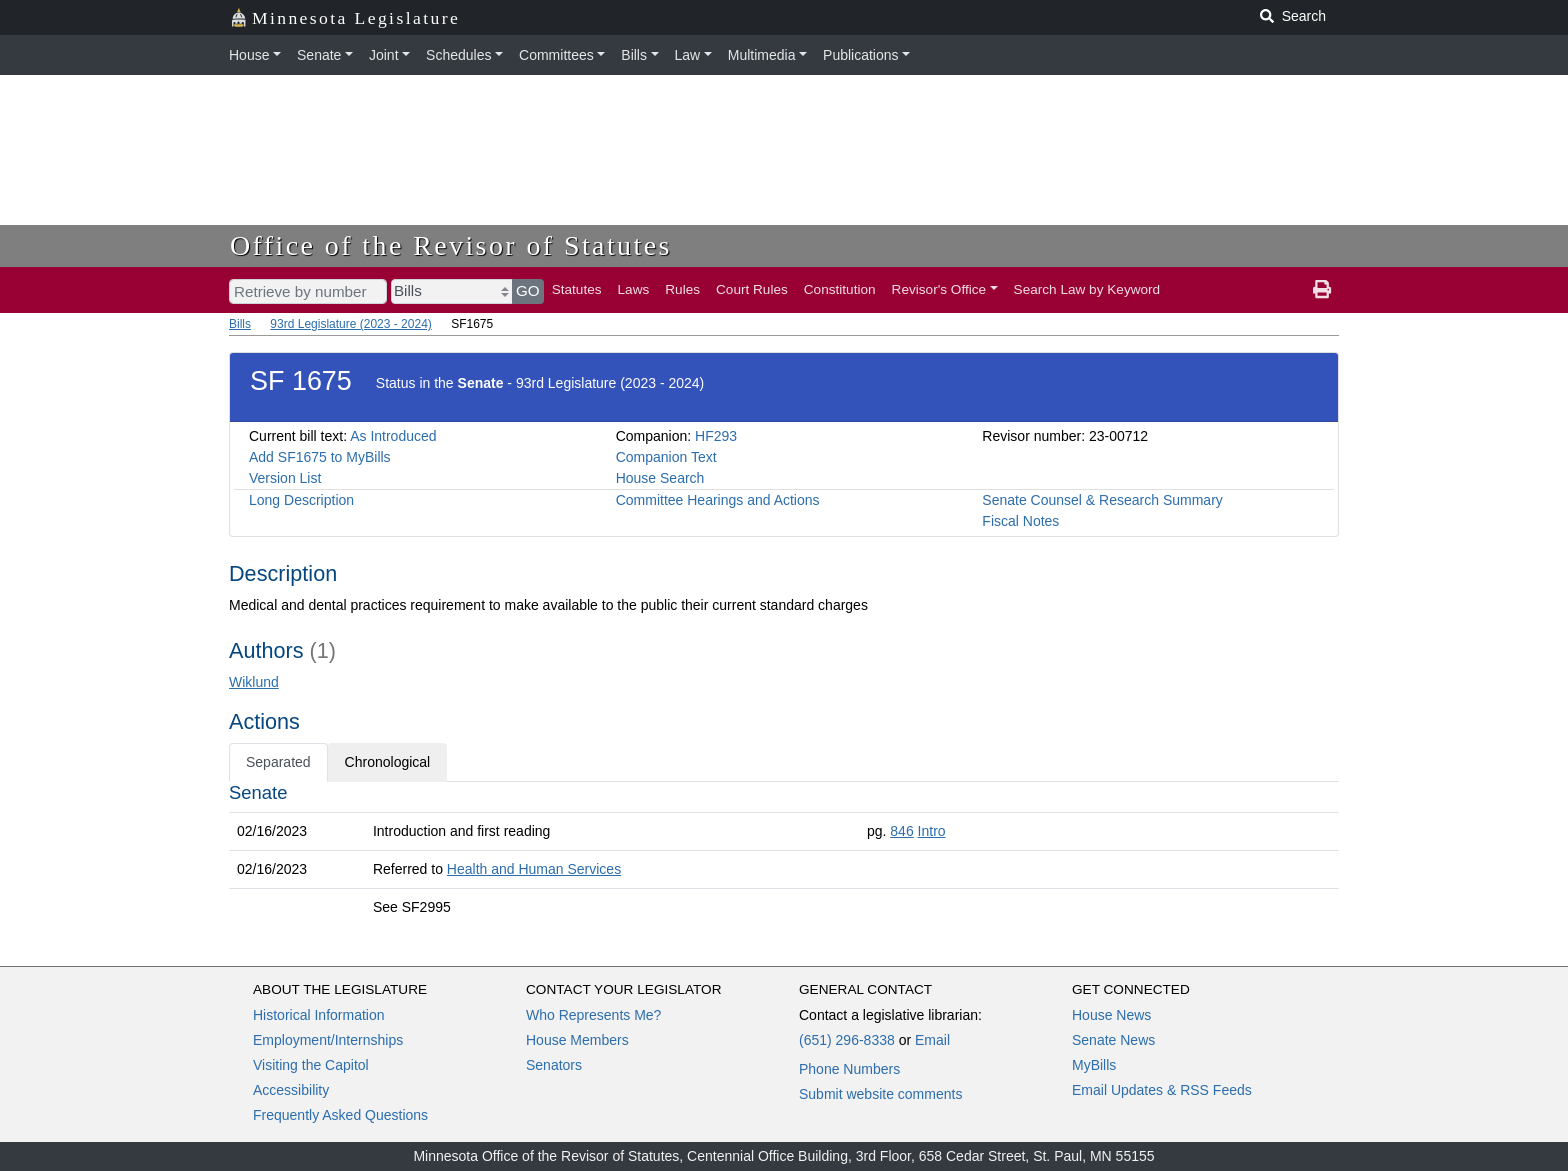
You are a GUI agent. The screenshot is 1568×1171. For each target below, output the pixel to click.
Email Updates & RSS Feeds (1162, 1090)
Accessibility (291, 1090)
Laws (634, 289)
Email (932, 1040)
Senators (554, 1065)
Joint (384, 55)
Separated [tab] (278, 762)
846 (901, 831)
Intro (932, 831)
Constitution (840, 289)
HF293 (716, 436)
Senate (319, 55)
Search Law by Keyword (1087, 289)
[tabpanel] (784, 854)
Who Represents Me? (593, 1015)
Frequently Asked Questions (340, 1115)
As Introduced (393, 436)
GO (528, 290)
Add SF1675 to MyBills (320, 457)
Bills (634, 55)
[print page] (1322, 290)
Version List (285, 478)
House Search (660, 478)
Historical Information (319, 1015)
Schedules (458, 55)
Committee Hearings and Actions (718, 500)
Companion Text (666, 457)
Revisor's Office (939, 289)
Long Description (301, 500)
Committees (556, 55)
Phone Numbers (849, 1069)
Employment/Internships (328, 1040)
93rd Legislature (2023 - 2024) (350, 324)
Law (688, 55)
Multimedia (762, 55)
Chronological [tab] (388, 762)
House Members (577, 1040)
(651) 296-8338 (847, 1040)
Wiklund (254, 682)
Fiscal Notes (1020, 521)
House (249, 55)
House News (1111, 1015)
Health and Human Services (534, 869)
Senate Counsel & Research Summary (1102, 500)
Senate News (1113, 1040)
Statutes (577, 289)
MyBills (1094, 1065)
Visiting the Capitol (311, 1065)
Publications (861, 55)
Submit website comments (880, 1094)
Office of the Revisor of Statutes (451, 245)
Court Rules (752, 289)
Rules (682, 289)
